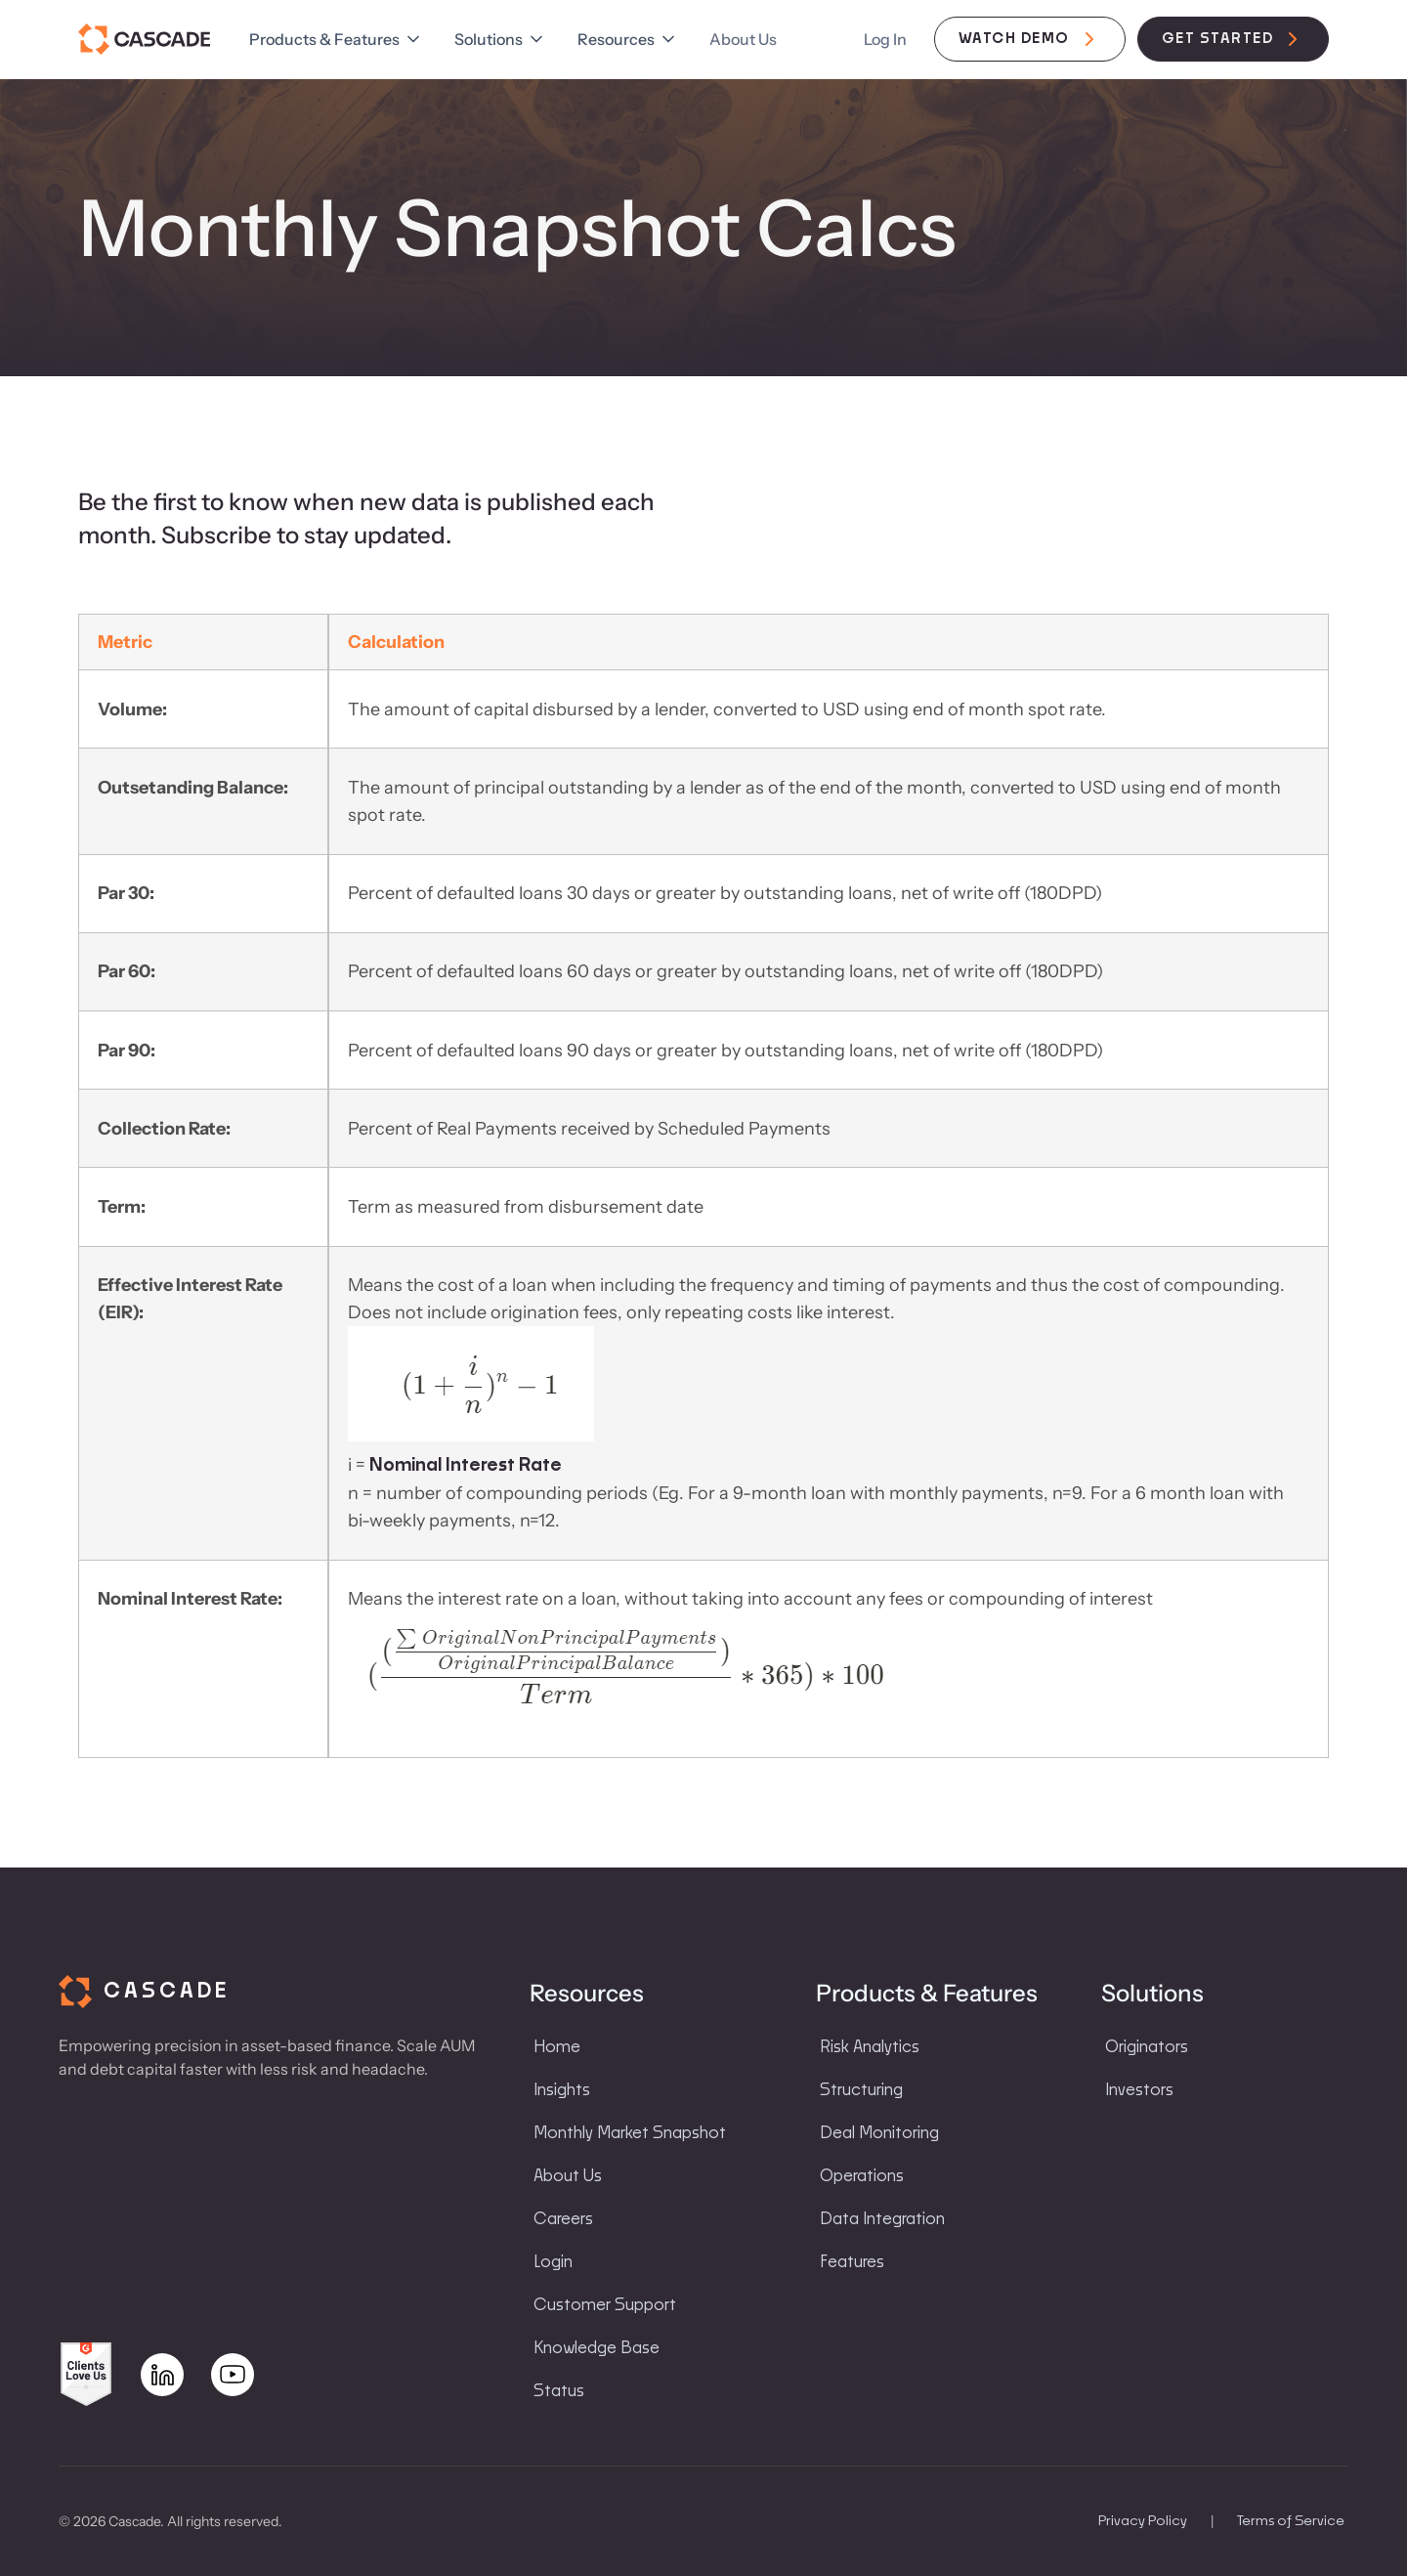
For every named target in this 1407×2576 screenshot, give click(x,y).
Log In (885, 39)
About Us (743, 39)
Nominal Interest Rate (463, 1466)
